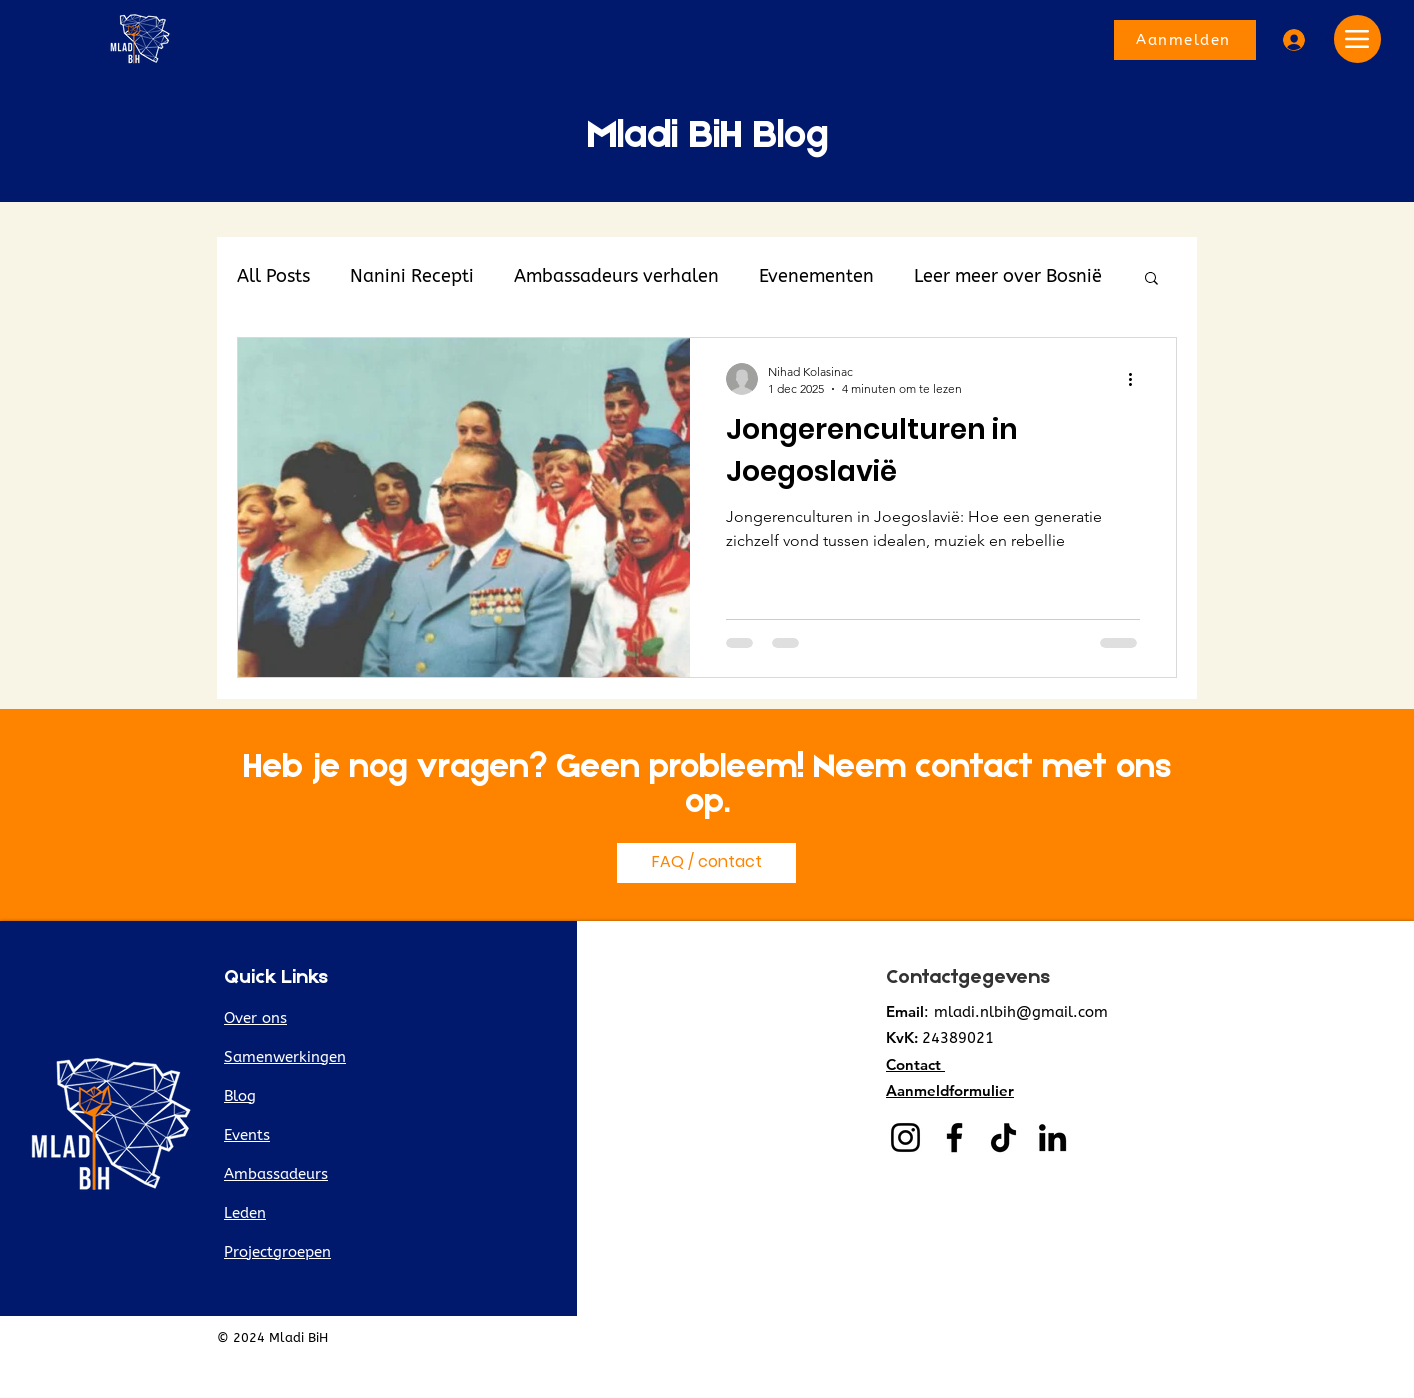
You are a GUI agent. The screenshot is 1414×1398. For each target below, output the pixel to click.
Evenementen (816, 276)
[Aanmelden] (1185, 40)
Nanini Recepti (412, 276)
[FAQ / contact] (706, 863)
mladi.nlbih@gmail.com (1021, 1012)
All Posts (273, 276)
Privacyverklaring (1140, 1338)
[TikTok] (1003, 1137)
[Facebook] (954, 1137)
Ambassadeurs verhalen (616, 276)
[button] (1151, 279)
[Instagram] (905, 1137)
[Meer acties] (1137, 379)
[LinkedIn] (1052, 1137)
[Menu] (1357, 39)
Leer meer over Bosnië (1008, 276)
